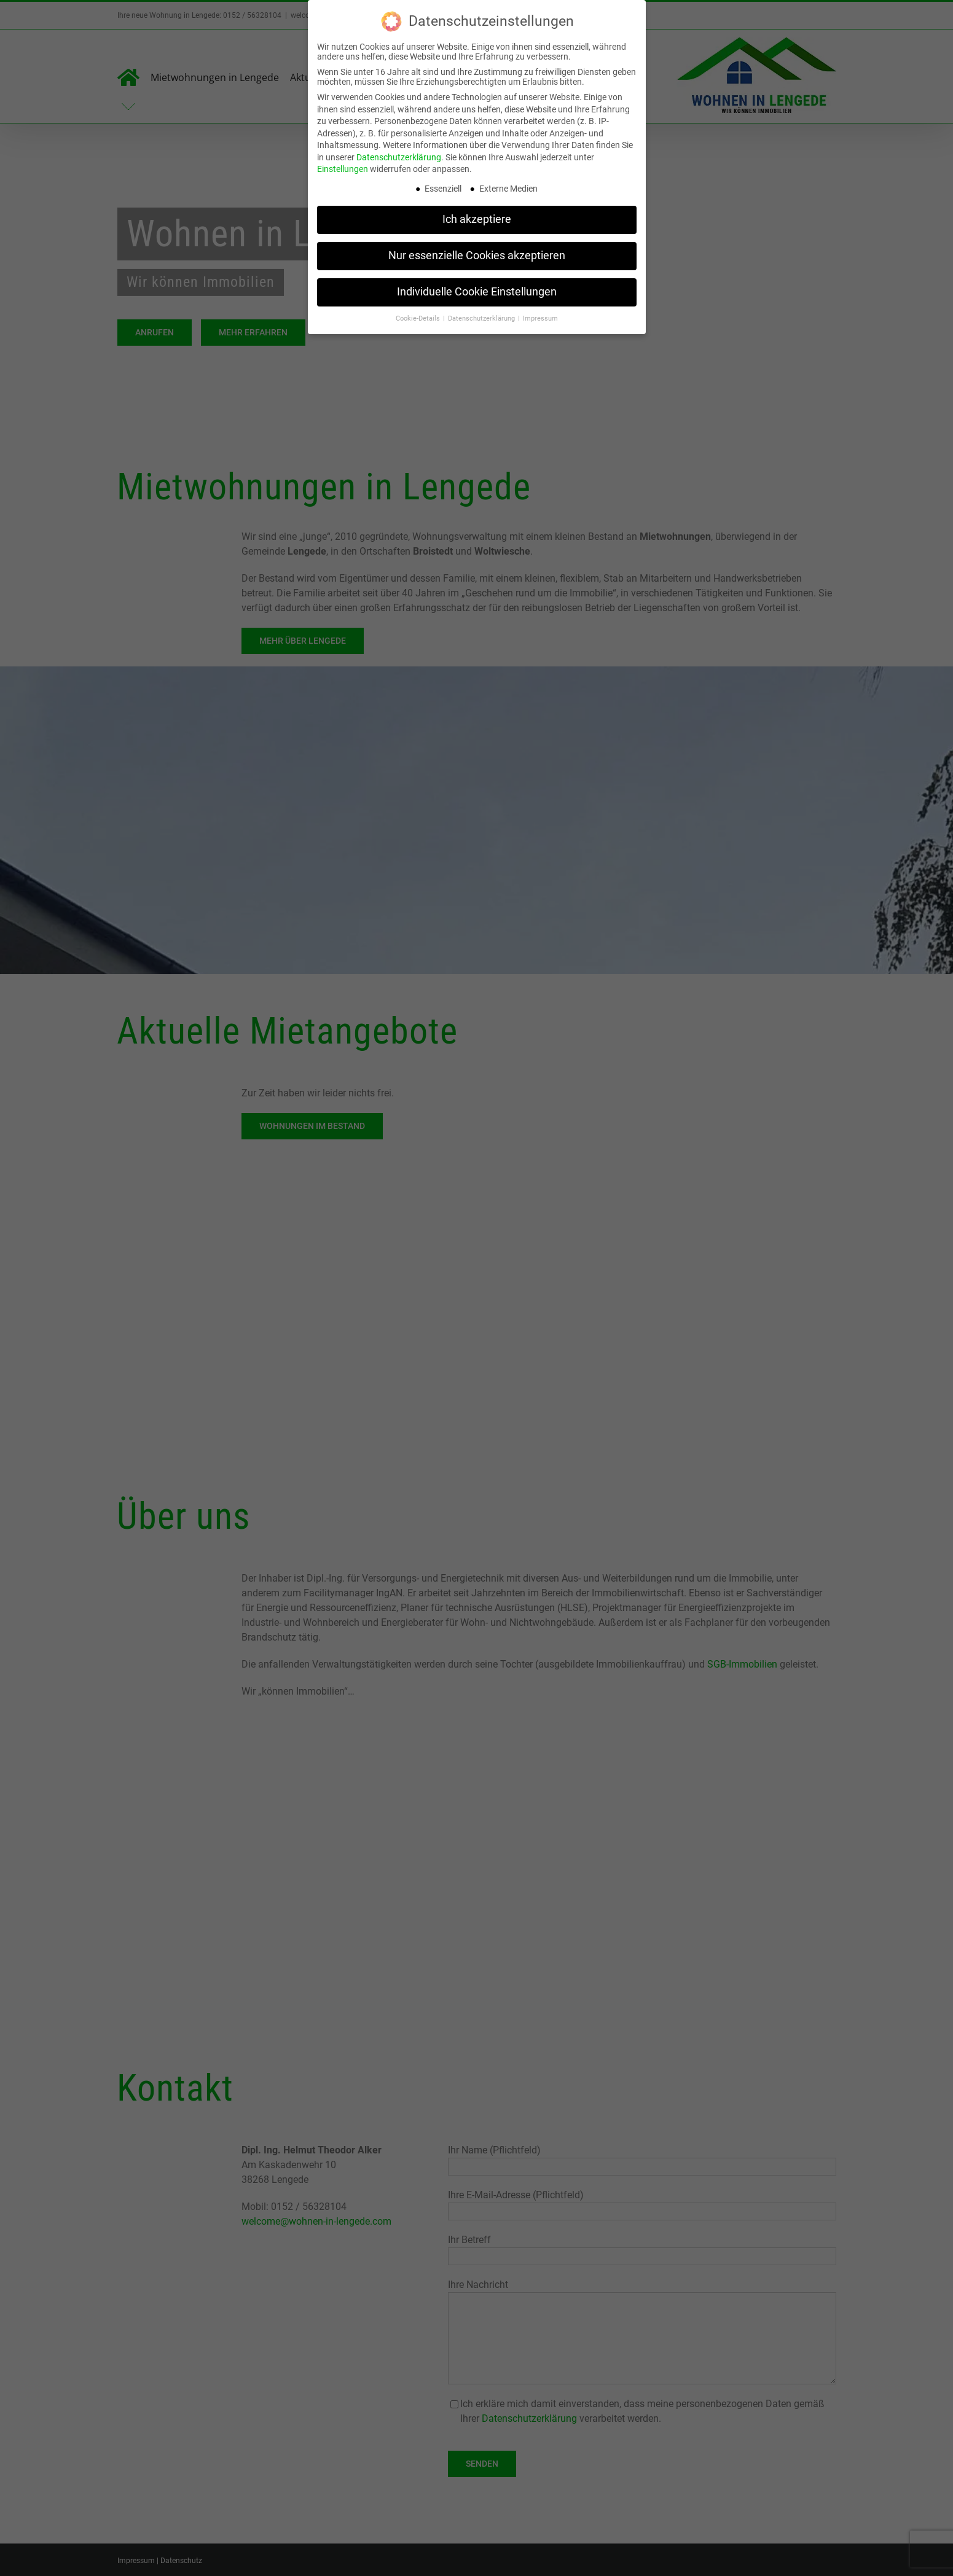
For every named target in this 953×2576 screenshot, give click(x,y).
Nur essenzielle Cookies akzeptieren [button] (476, 255)
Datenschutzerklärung (398, 157)
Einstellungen (342, 169)
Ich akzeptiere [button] (476, 219)
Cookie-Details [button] (419, 318)
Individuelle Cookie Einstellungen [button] (477, 292)
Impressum (540, 318)
